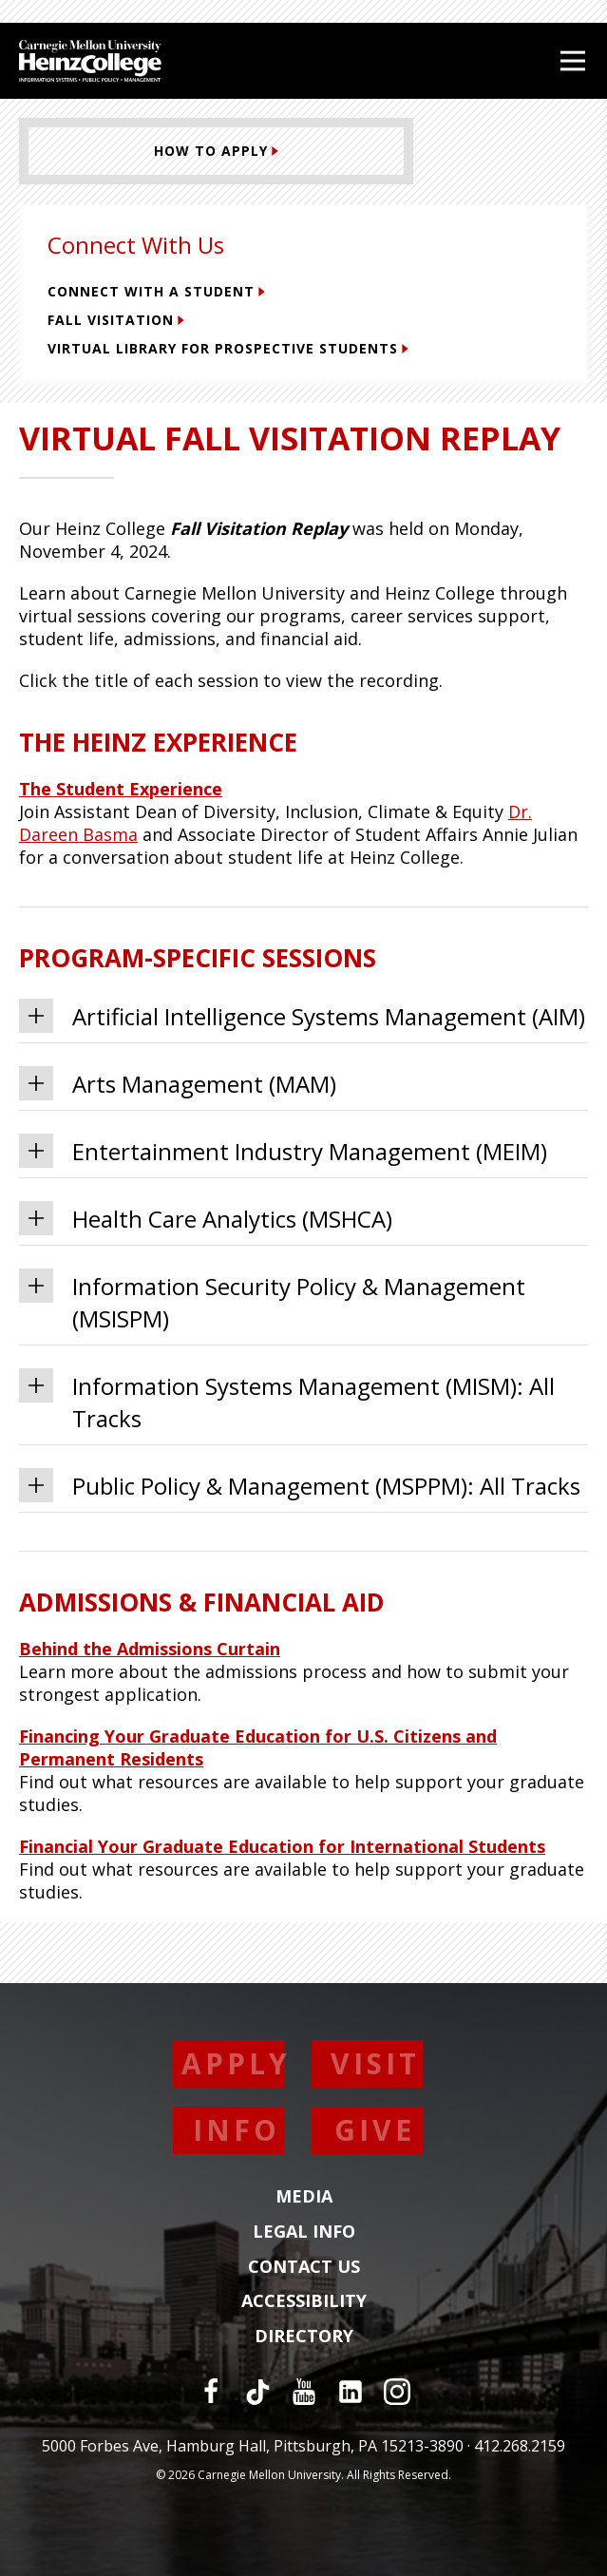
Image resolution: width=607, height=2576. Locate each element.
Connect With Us (135, 244)
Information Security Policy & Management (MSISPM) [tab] (272, 1301)
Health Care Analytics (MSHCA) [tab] (205, 1218)
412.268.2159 (519, 2445)
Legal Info (304, 2232)
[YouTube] (304, 2391)
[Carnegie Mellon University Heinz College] (90, 63)
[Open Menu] (573, 60)
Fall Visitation (115, 320)
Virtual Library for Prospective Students (227, 348)
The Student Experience (120, 788)
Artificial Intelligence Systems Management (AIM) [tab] (302, 1016)
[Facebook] (211, 2391)
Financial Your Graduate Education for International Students (282, 1846)
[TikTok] (257, 2391)
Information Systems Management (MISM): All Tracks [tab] (287, 1401)
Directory (304, 2336)
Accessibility (304, 2301)
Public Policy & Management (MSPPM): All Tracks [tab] (299, 1485)
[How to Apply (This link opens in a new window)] (216, 151)
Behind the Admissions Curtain (149, 1648)
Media (303, 2196)
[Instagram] (397, 2391)
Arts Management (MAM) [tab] (177, 1083)
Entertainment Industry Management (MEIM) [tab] (283, 1151)
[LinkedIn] (350, 2391)
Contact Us (304, 2267)
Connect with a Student (156, 291)
